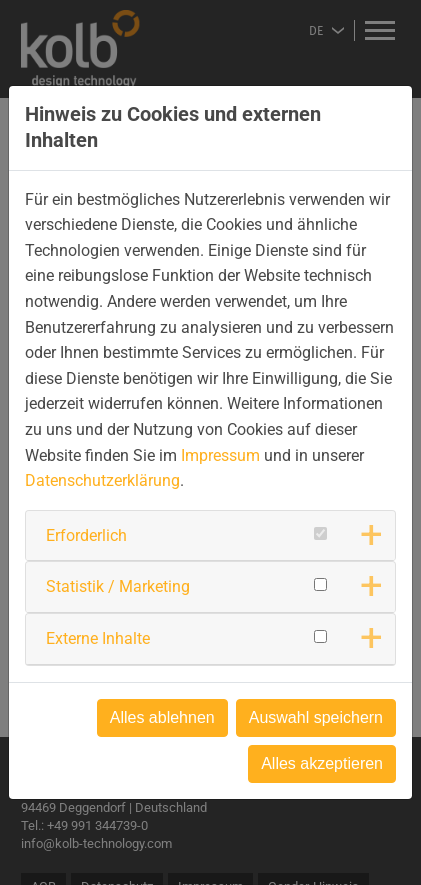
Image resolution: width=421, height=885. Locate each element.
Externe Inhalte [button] (98, 638)
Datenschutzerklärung (102, 480)
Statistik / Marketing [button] (118, 586)
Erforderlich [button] (86, 535)
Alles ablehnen (162, 717)
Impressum (220, 455)
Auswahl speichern (316, 717)
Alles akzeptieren (322, 763)
